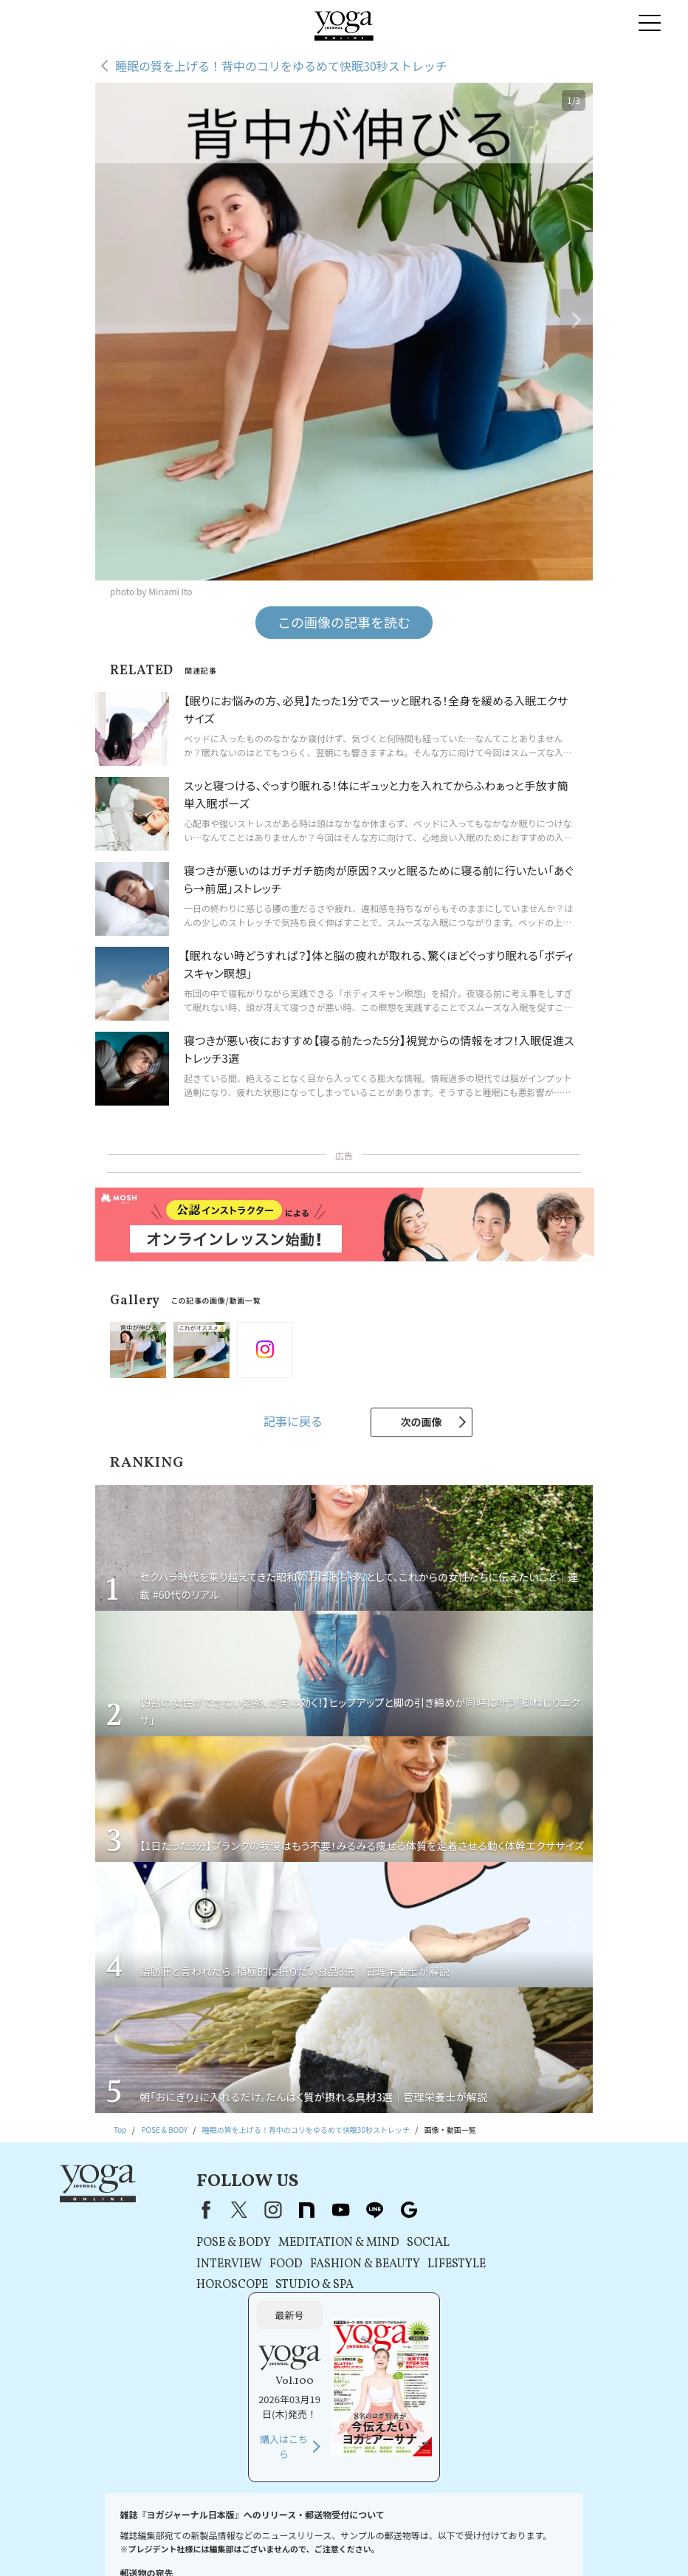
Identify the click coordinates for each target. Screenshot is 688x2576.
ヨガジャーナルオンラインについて (509, 2528)
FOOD (261, 2264)
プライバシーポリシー (282, 2528)
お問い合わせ (76, 2528)
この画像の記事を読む (344, 621)
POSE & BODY (209, 2243)
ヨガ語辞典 (340, 2542)
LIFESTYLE (432, 2264)
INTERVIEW (205, 2264)
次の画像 (421, 1421)
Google (384, 2209)
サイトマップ (602, 2528)
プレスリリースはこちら (151, 2528)
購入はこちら (532, 2318)
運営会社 (423, 2528)
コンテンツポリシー (364, 2528)
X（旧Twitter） (214, 2209)
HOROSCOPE (208, 2285)
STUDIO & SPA (290, 2285)
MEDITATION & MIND (314, 2243)
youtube (316, 2209)
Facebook (178, 2209)
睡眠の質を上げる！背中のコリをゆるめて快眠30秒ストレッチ (281, 65)
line (350, 2209)
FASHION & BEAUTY (341, 2264)
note (282, 2209)
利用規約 (218, 2528)
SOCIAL (403, 2243)
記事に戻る (293, 1421)
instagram (248, 2209)
